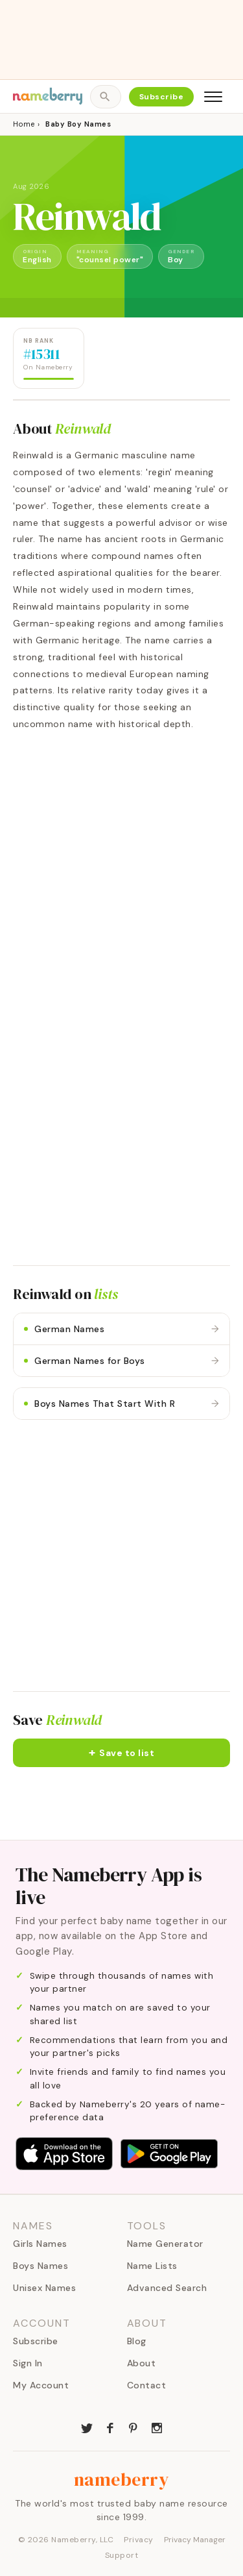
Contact (147, 2385)
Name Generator (165, 2243)
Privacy (139, 2539)
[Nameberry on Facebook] (110, 2426)
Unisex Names (44, 2288)
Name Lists (152, 2266)
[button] (121, 1753)
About (141, 2363)
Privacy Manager (195, 2539)
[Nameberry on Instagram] (156, 2426)
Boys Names (40, 2266)
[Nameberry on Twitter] (86, 2426)
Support (122, 2555)
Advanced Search (167, 2288)
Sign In (28, 2363)
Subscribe (161, 97)
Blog (136, 2341)
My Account (41, 2385)
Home (23, 124)
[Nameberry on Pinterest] (133, 2426)
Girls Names (40, 2243)
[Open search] (105, 96)
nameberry (122, 2479)
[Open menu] (213, 96)
